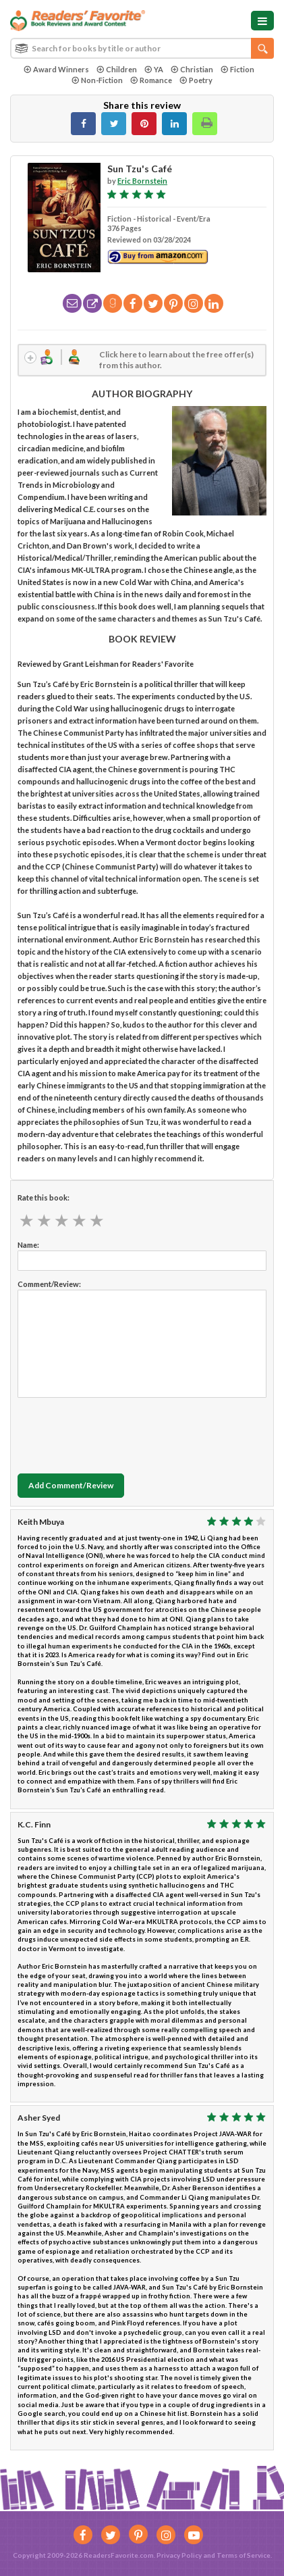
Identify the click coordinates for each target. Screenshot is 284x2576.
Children (116, 69)
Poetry (195, 80)
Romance (151, 80)
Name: (28, 1244)
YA (153, 69)
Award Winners (56, 69)
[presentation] (120, 1432)
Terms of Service (244, 2555)
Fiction (237, 69)
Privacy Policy (179, 2555)
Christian (192, 69)
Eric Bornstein (142, 180)
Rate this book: (43, 1197)
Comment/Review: (49, 1284)
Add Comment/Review (70, 1485)
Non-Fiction (97, 80)
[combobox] (142, 48)
